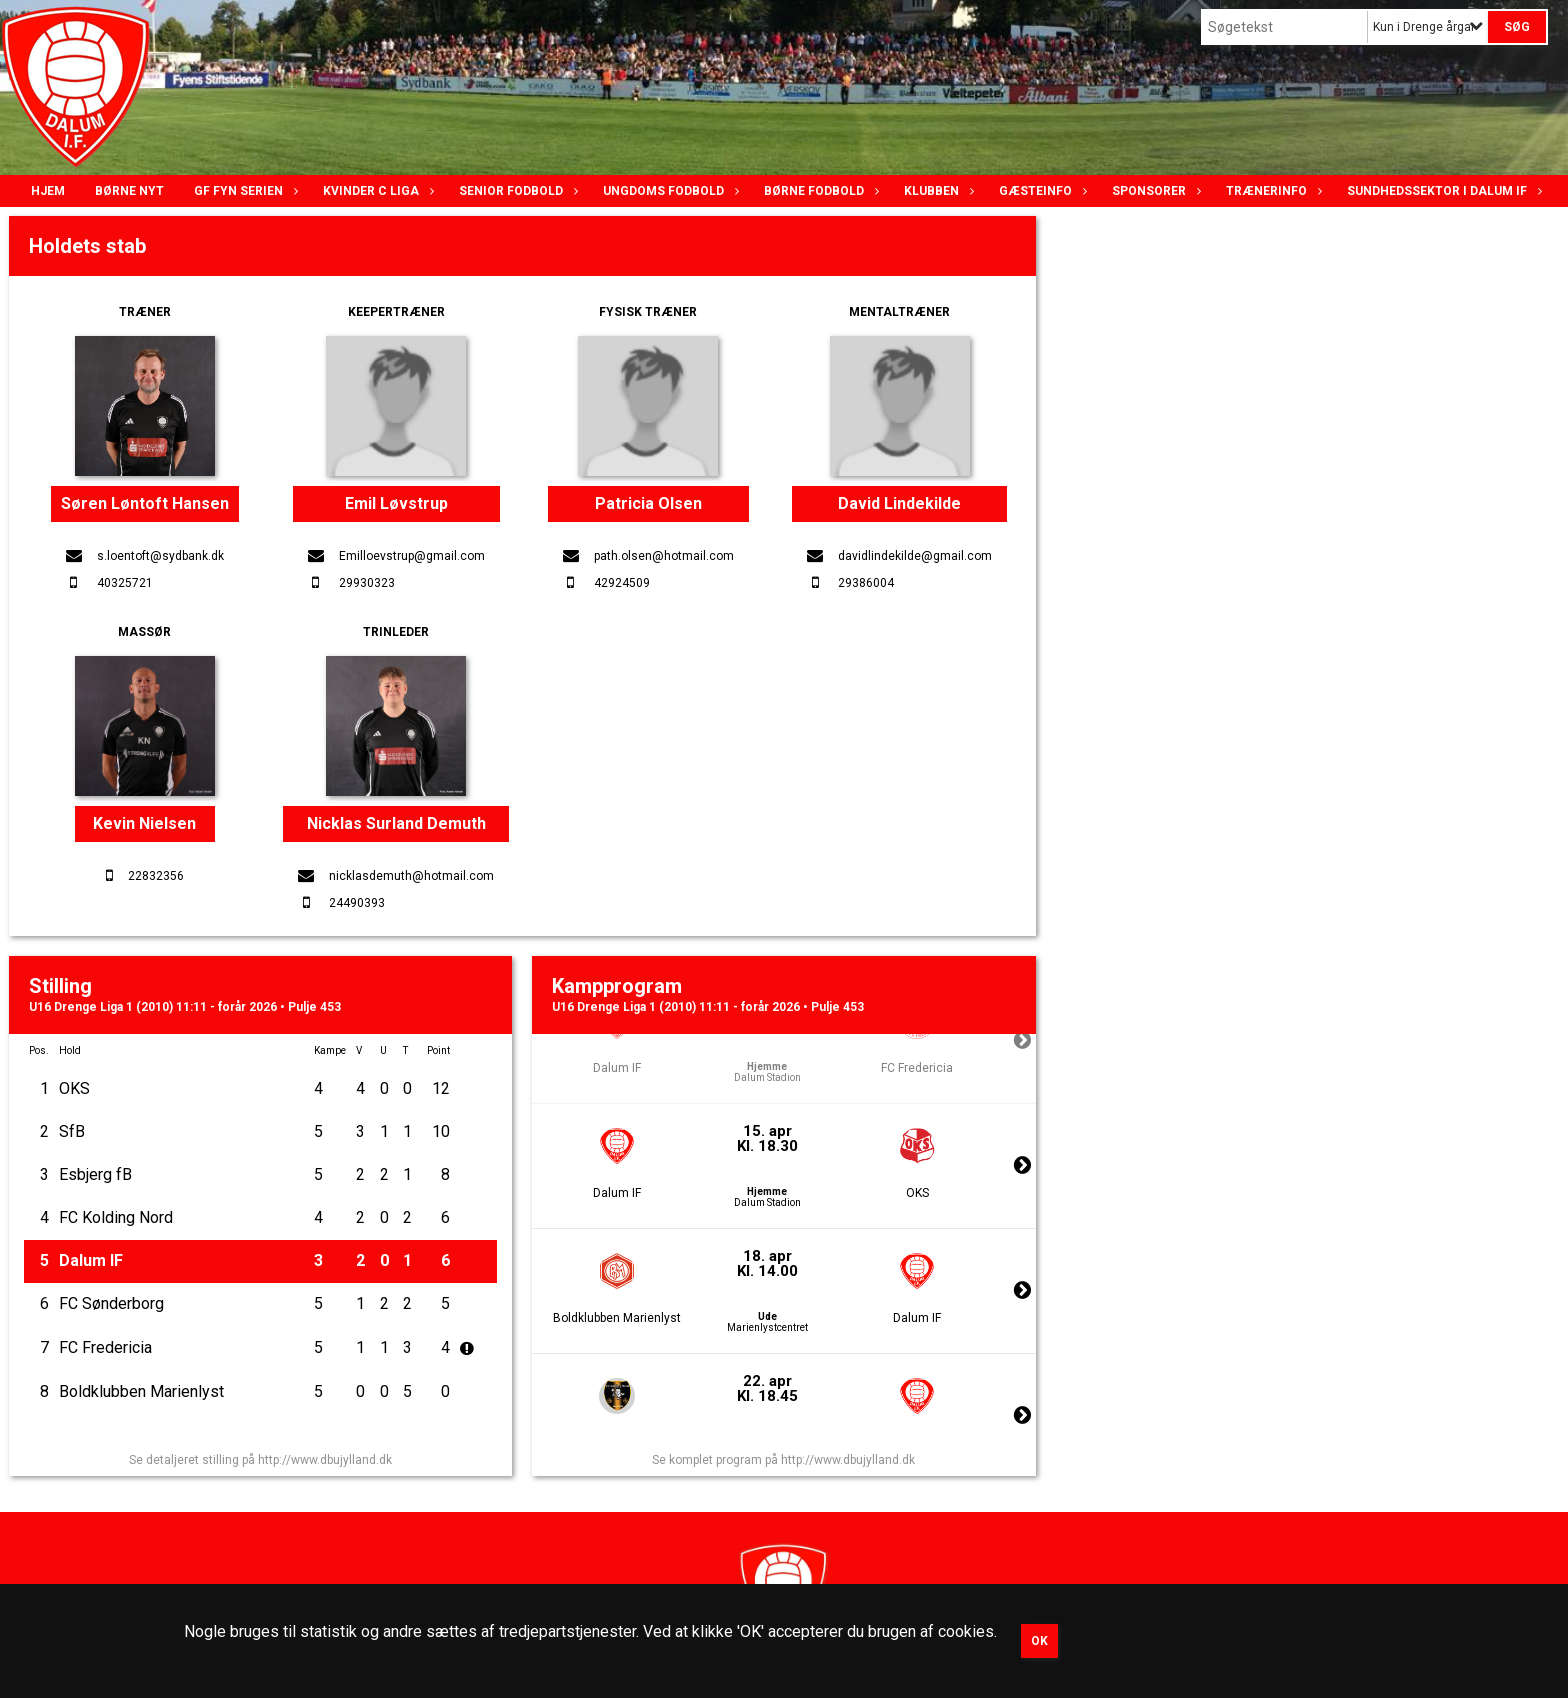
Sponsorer (1154, 191)
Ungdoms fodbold (668, 191)
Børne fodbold (819, 191)
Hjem (48, 191)
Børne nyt (129, 191)
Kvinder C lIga (376, 191)
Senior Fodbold (516, 191)
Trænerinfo (1271, 191)
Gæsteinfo (1040, 191)
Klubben (936, 191)
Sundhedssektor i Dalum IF (1442, 191)
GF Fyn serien (243, 191)
